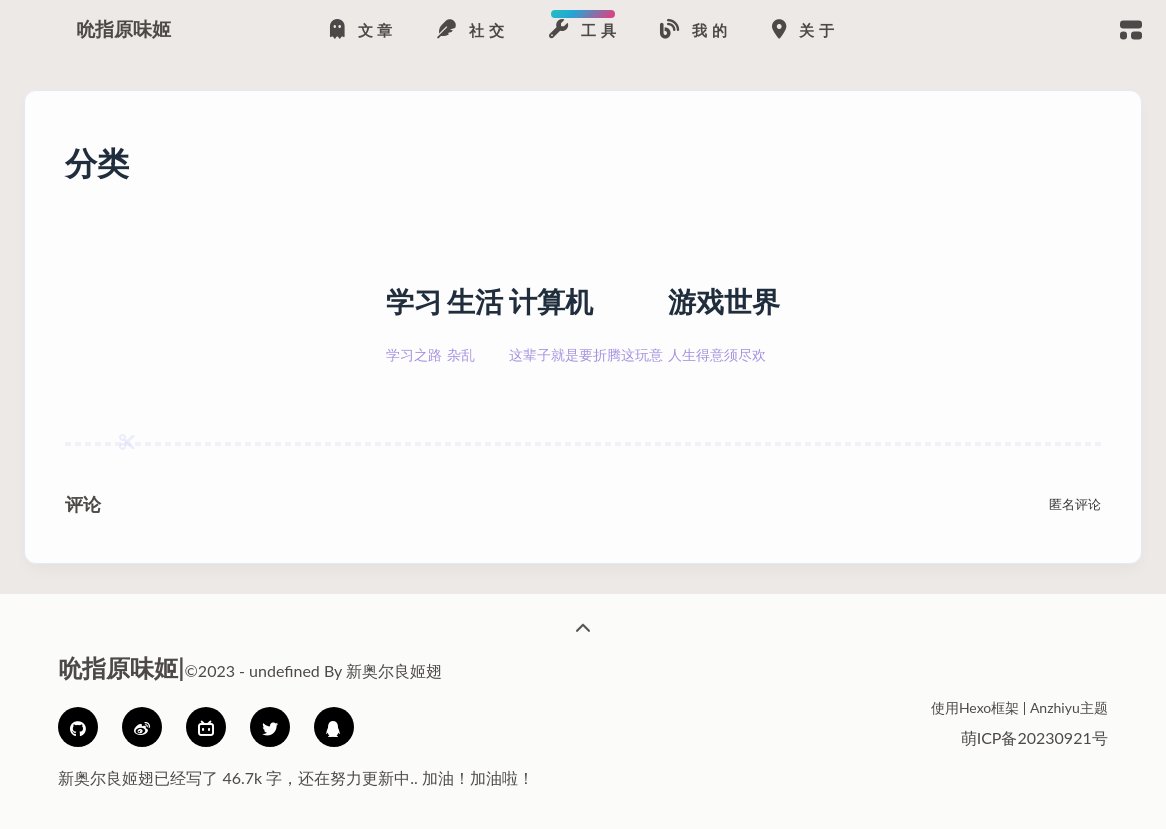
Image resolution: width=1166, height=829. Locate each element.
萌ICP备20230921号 (1034, 737)
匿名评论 (1075, 504)
